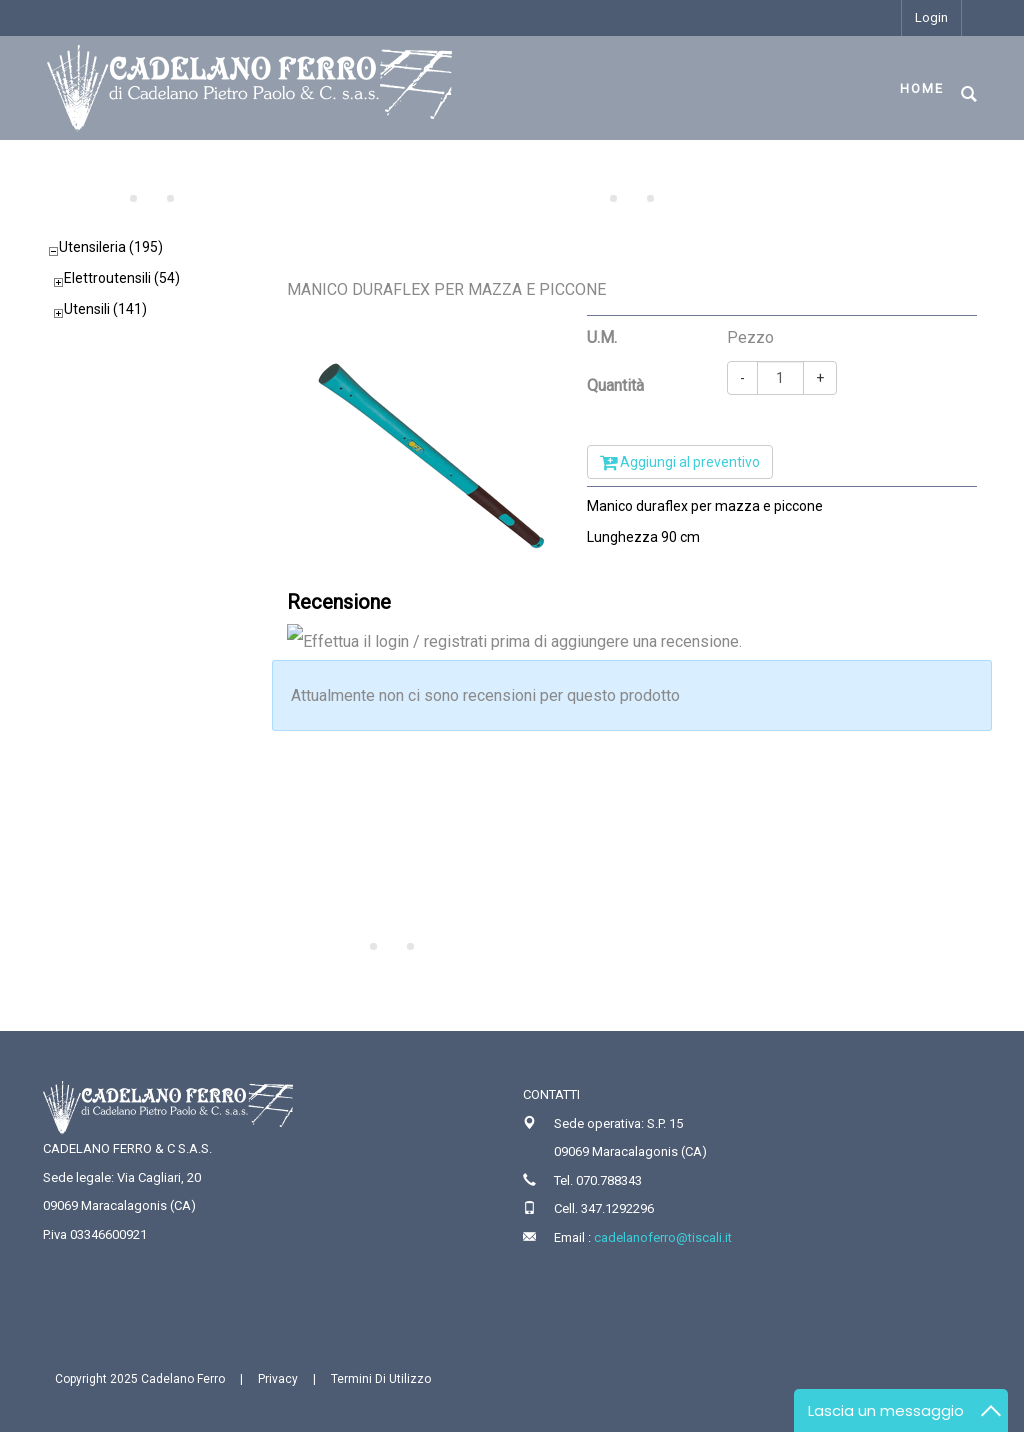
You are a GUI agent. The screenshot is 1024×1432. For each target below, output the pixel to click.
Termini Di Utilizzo (381, 1379)
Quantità (615, 385)
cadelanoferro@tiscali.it (663, 1237)
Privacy (278, 1379)
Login (931, 17)
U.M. (602, 337)
